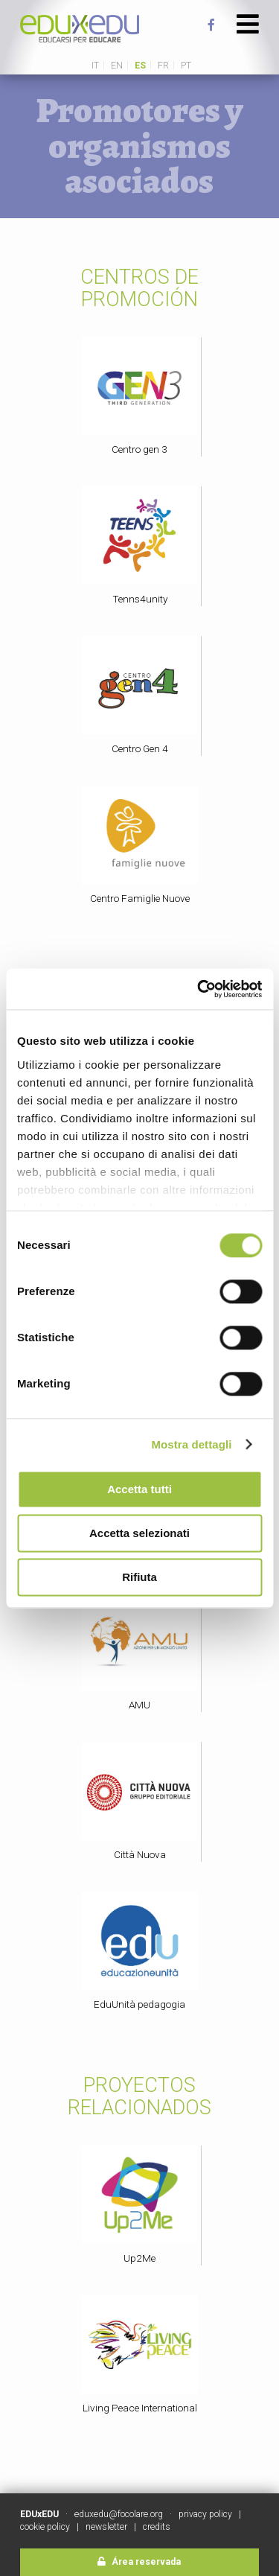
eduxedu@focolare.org (118, 2514)
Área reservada (139, 2562)
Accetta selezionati (139, 1533)
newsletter (106, 2527)
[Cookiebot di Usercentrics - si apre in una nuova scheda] (198, 989)
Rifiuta (139, 1577)
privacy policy (205, 2514)
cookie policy (45, 2527)
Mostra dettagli (191, 1444)
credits (156, 2527)
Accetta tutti (139, 1489)
